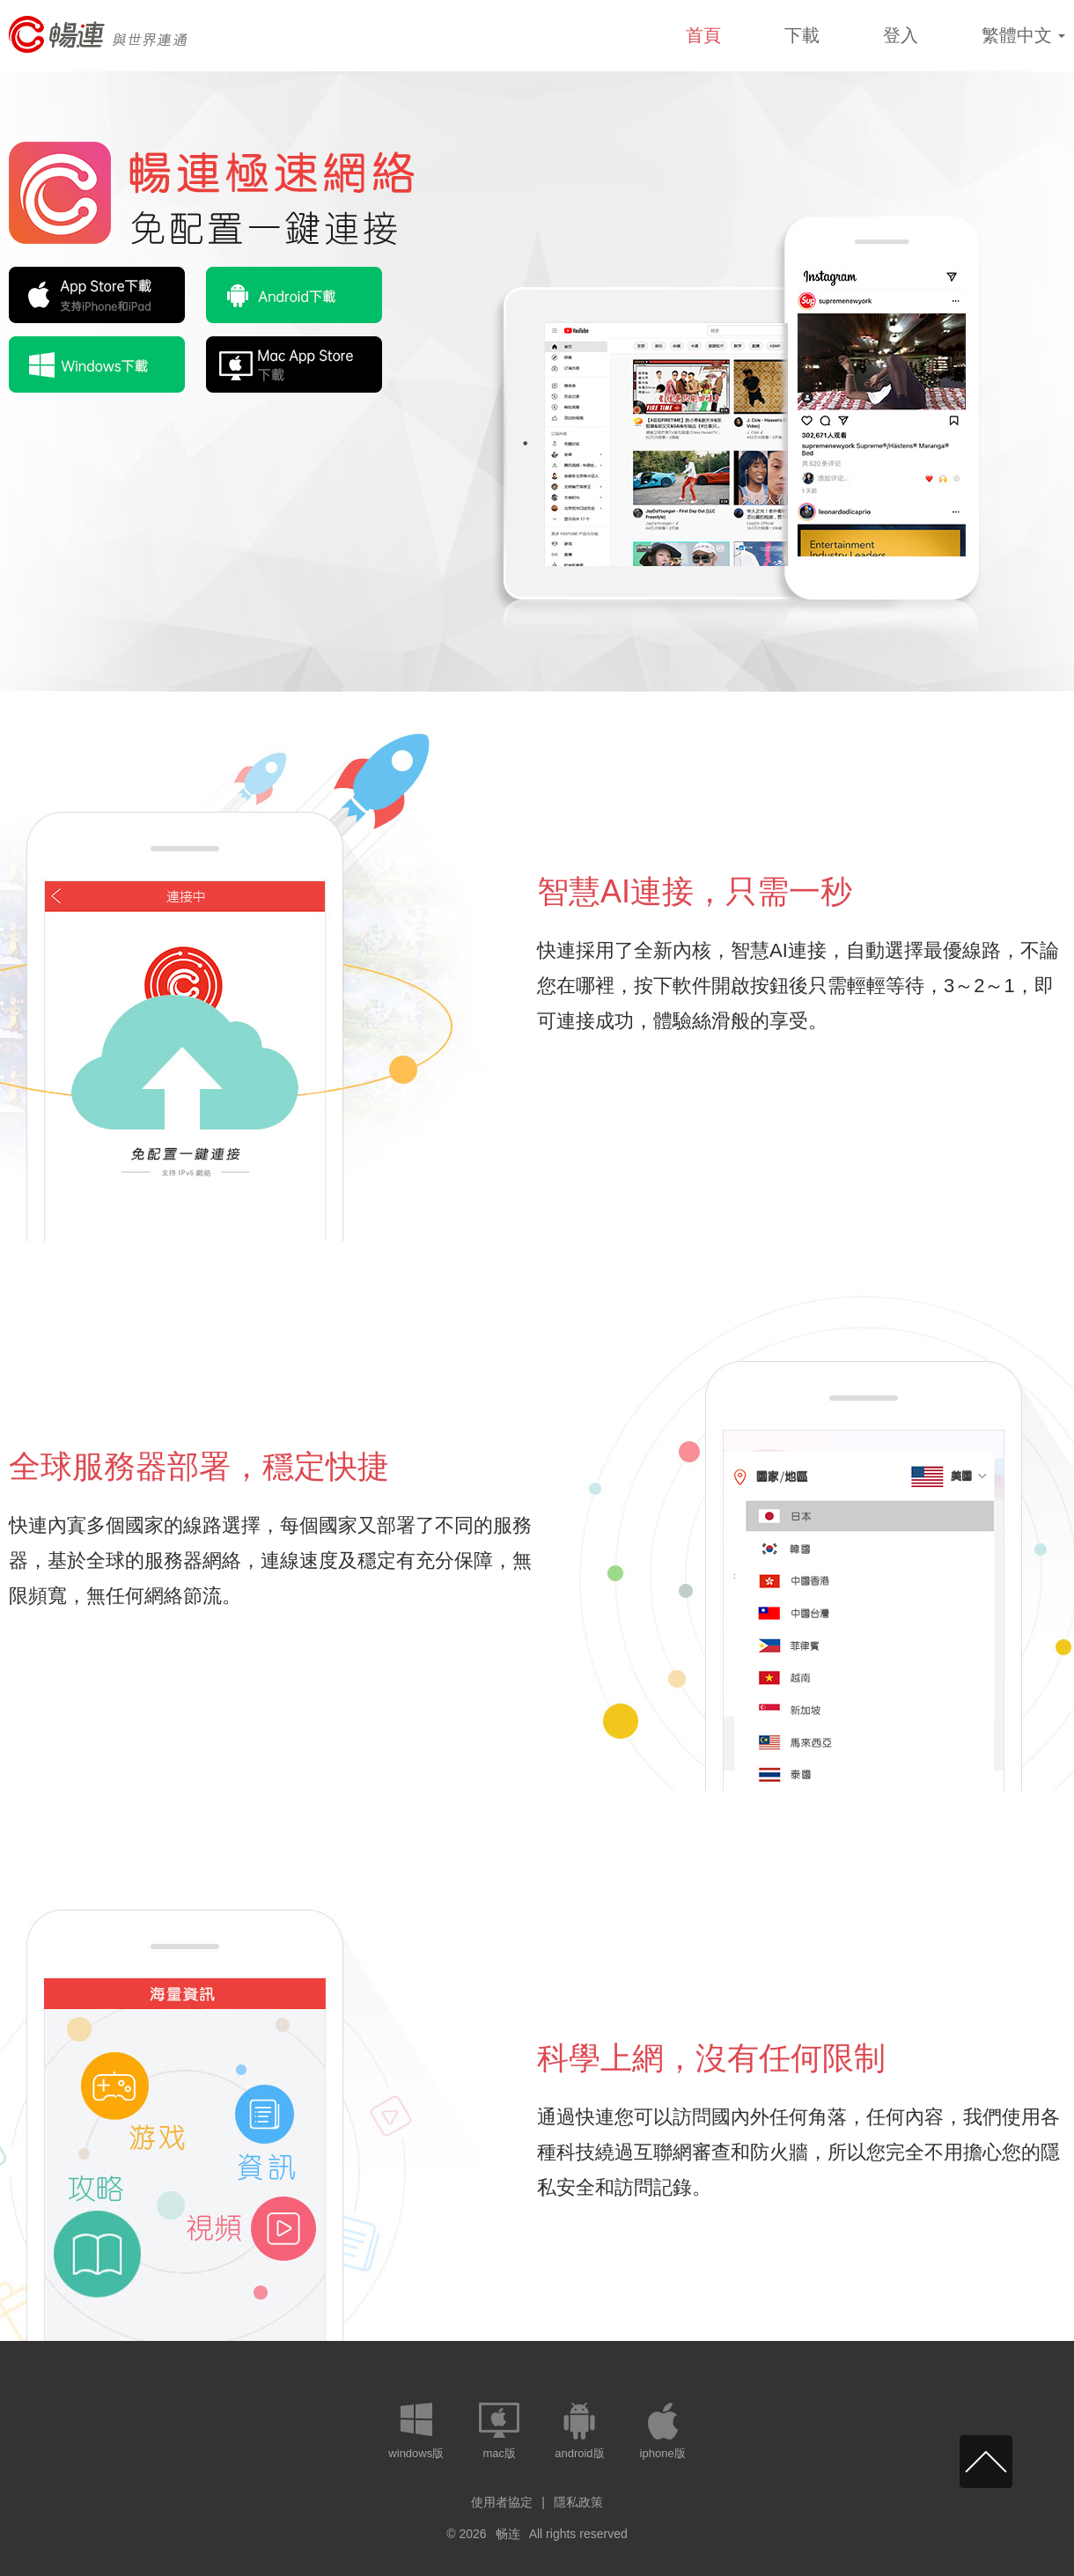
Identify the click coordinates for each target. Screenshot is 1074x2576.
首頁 (703, 35)
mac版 (499, 2453)
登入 (900, 35)
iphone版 (663, 2453)
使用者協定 (502, 2502)
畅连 (508, 2534)
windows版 (416, 2453)
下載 (802, 35)
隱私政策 (578, 2502)
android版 (579, 2453)
